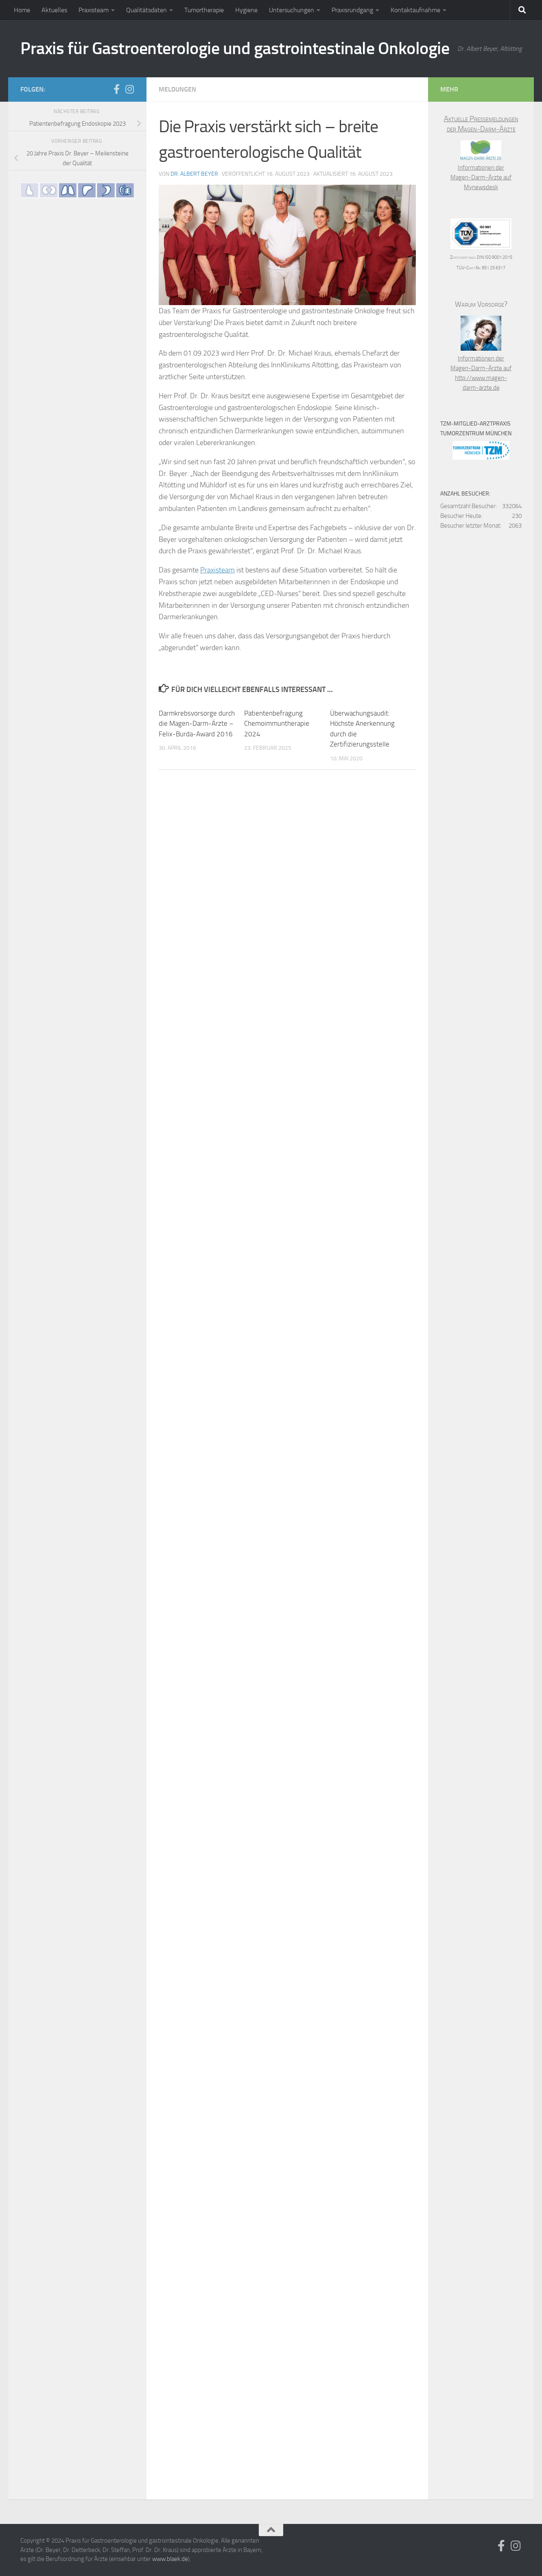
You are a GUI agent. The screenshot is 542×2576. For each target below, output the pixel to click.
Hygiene (246, 10)
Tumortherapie (204, 10)
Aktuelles (54, 10)
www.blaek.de (170, 2559)
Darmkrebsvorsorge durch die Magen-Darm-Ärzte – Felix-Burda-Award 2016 (197, 723)
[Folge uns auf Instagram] (129, 89)
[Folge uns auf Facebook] (116, 89)
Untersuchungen (291, 10)
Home (22, 10)
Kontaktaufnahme (415, 10)
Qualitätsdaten (146, 10)
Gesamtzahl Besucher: (468, 506)
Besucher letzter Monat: (470, 525)
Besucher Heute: (461, 516)
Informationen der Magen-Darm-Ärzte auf (480, 167)
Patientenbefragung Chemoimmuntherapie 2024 (276, 723)
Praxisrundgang (352, 10)
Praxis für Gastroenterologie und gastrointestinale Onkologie (234, 48)
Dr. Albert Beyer (194, 173)
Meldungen (177, 89)
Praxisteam (94, 10)
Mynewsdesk (481, 187)
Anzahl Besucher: (465, 493)
